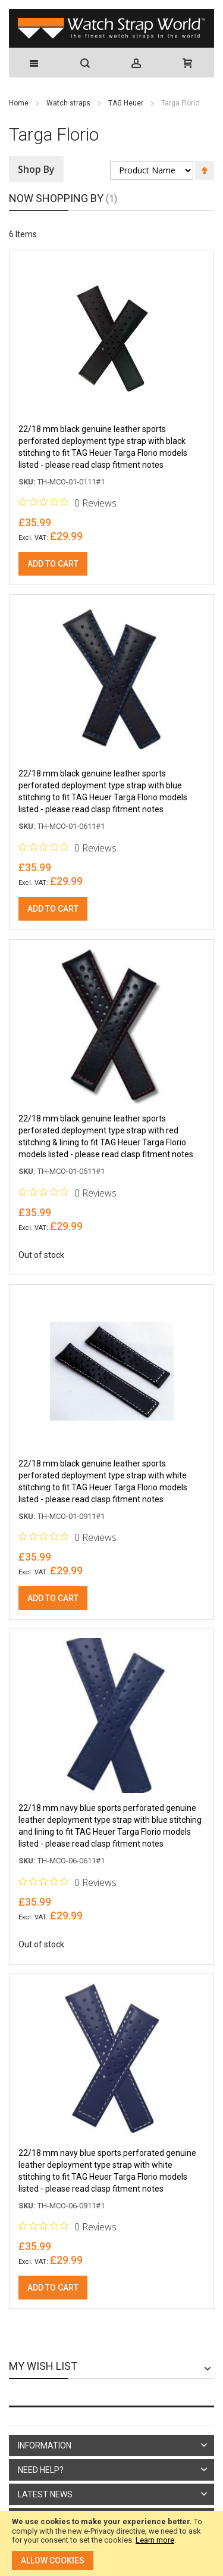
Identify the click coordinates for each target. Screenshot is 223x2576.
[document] (111, 2543)
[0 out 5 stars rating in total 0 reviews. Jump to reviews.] (67, 502)
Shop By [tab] (36, 169)
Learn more (155, 2539)
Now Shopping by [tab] (56, 198)
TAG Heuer (126, 103)
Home (19, 103)
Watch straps (69, 103)
